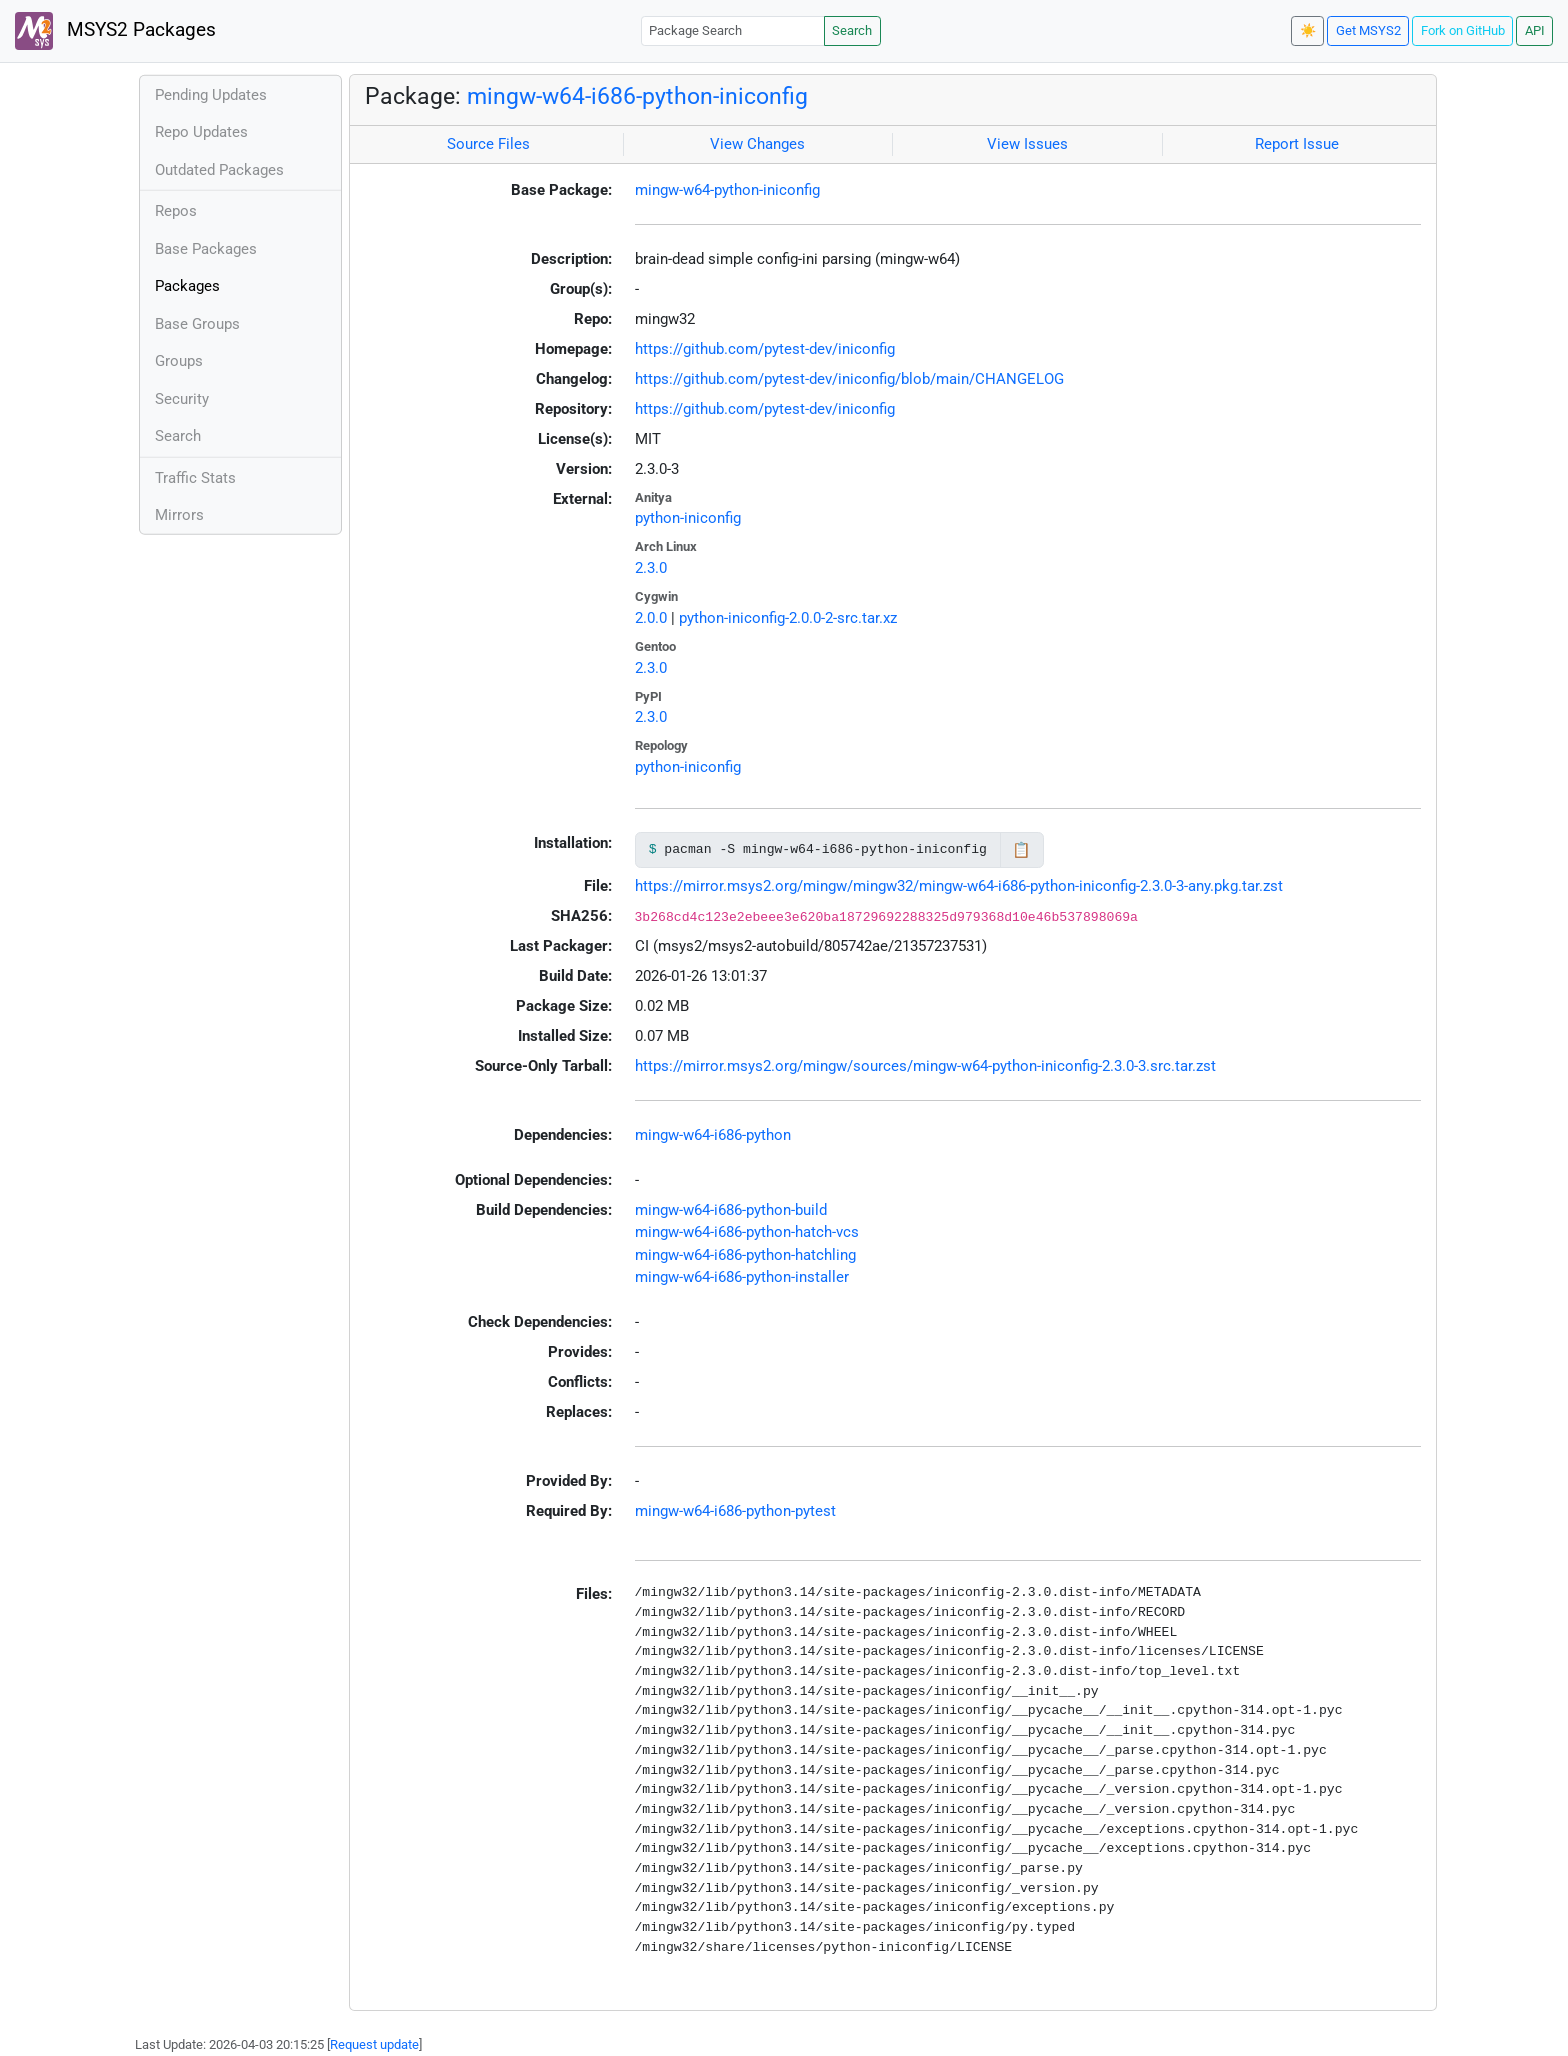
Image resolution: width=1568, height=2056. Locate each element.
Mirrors (179, 515)
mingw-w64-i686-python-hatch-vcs (747, 1232)
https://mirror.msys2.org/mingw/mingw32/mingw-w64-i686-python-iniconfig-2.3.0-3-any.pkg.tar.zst (959, 886)
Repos (176, 211)
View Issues (1027, 144)
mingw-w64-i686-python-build (731, 1210)
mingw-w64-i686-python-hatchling (745, 1255)
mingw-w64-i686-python (713, 1135)
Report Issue (1297, 144)
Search (852, 30)
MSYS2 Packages (115, 31)
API (1535, 30)
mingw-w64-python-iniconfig (727, 190)
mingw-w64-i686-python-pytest (735, 1511)
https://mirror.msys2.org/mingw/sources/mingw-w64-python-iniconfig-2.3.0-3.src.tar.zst (925, 1066)
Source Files (488, 144)
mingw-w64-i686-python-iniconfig (637, 96)
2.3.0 (651, 568)
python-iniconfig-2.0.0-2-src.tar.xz (788, 618)
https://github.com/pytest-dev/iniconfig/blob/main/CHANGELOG (849, 379)
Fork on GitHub (1463, 30)
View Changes (757, 144)
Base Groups (197, 324)
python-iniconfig (688, 518)
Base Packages (206, 249)
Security (182, 399)
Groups (179, 361)
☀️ (1308, 30)
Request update (374, 2044)
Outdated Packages (219, 170)
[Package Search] (733, 30)
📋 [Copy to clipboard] (1021, 850)
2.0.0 (651, 618)
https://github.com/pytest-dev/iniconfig (765, 349)
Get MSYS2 (1368, 30)
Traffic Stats (195, 478)
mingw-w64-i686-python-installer (742, 1277)
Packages (187, 286)
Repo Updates (201, 132)
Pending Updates (211, 95)
